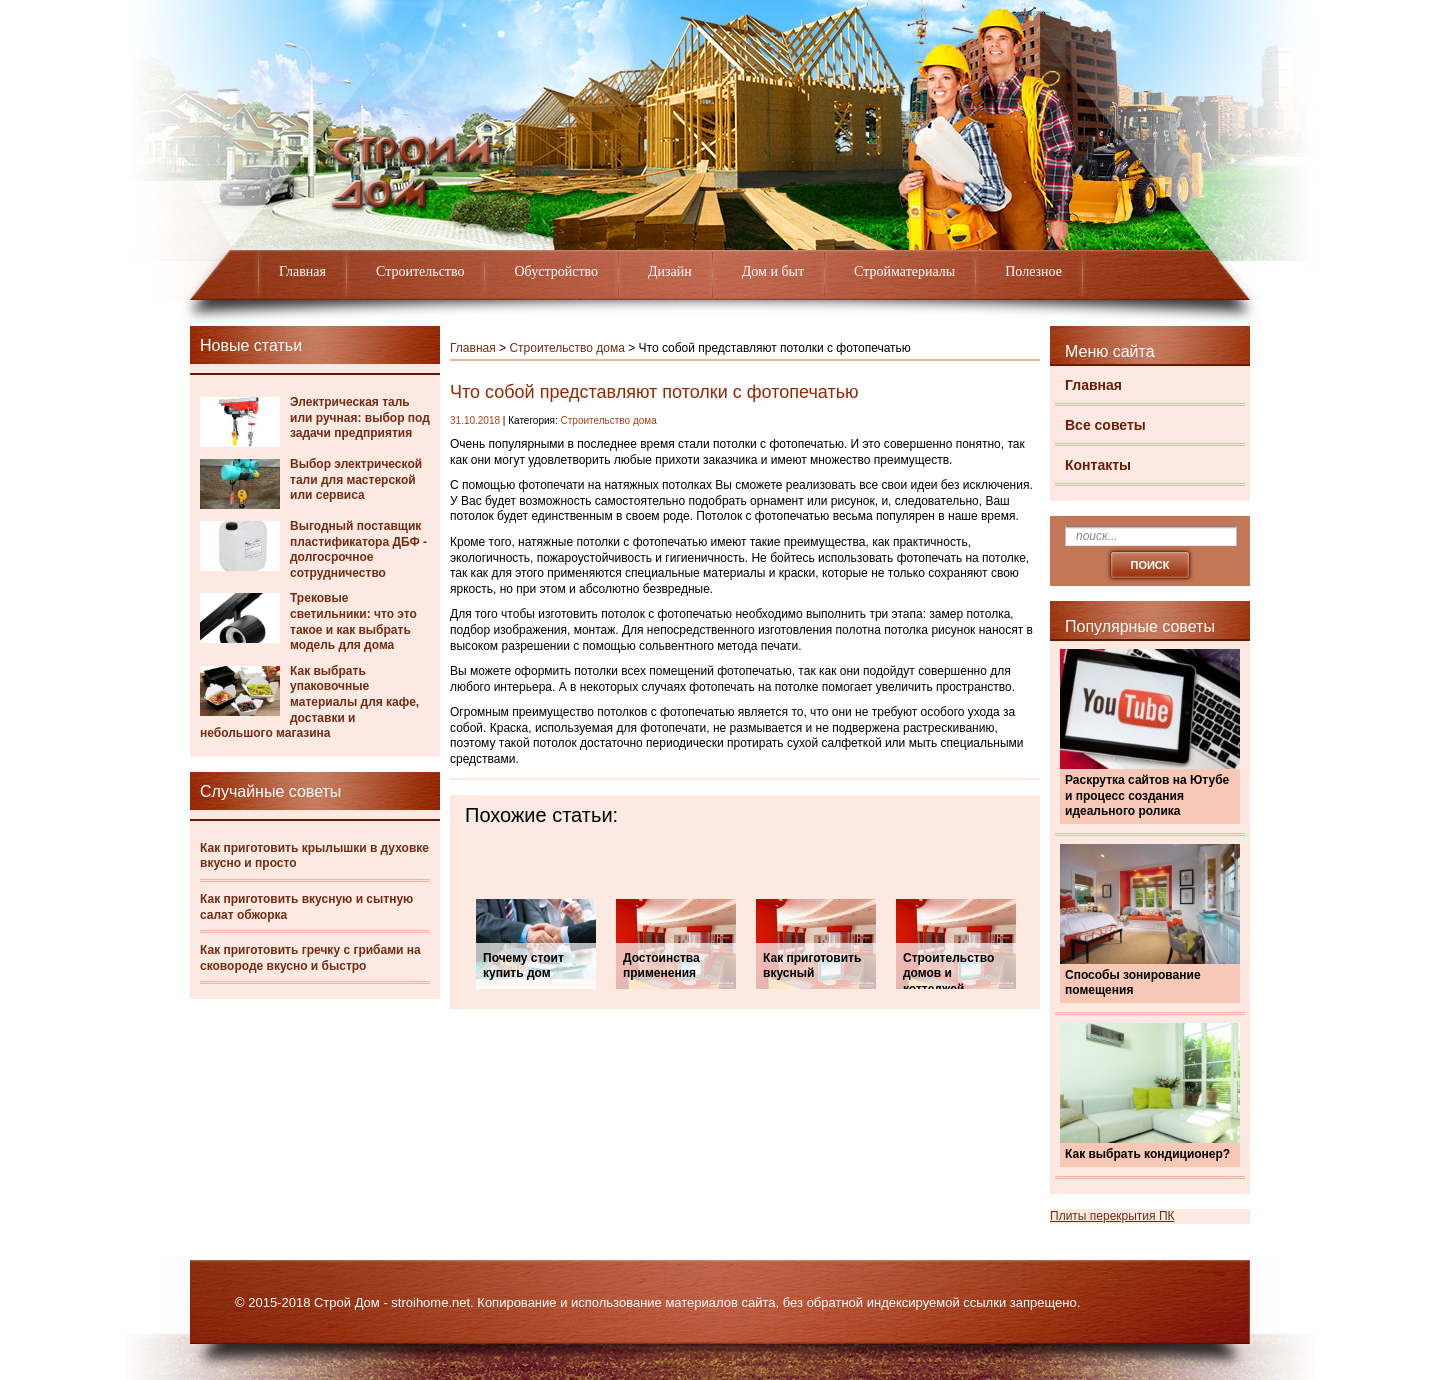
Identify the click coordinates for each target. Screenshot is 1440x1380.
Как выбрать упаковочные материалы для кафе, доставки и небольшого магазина (309, 702)
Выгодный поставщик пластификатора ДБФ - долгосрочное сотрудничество (358, 549)
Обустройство (556, 271)
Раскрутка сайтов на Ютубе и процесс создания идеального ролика (1147, 795)
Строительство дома (566, 348)
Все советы (1105, 425)
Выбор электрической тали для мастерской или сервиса (356, 479)
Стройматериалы (904, 271)
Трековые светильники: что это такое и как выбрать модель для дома (353, 621)
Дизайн (670, 271)
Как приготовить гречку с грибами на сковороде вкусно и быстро (310, 958)
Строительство (420, 271)
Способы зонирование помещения (1133, 983)
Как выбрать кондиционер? (1147, 1154)
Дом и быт (773, 271)
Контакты (1098, 465)
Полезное (1033, 271)
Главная (302, 271)
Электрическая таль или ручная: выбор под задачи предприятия (360, 417)
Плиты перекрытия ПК (1112, 1216)
